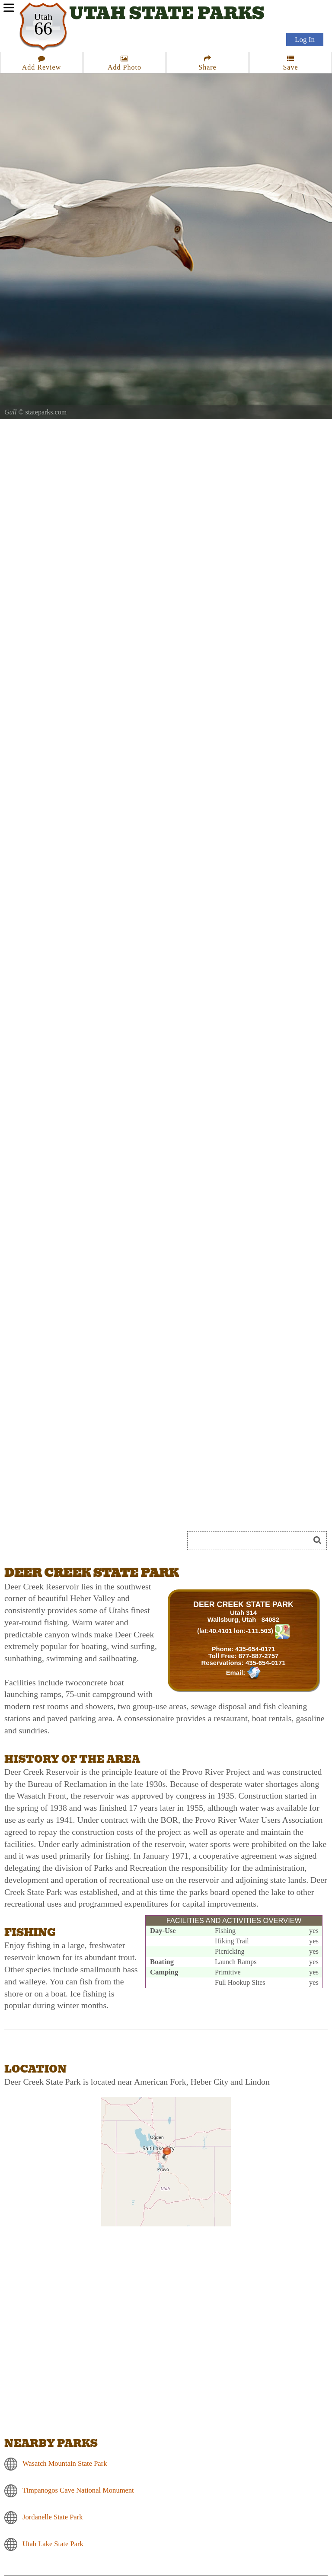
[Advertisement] (101, 1509)
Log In (305, 39)
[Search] (252, 1540)
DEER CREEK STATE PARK (243, 1604)
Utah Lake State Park (52, 2543)
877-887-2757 (259, 1656)
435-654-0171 (255, 1649)
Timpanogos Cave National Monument (78, 2490)
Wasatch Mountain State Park (64, 2463)
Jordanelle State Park (52, 2516)
